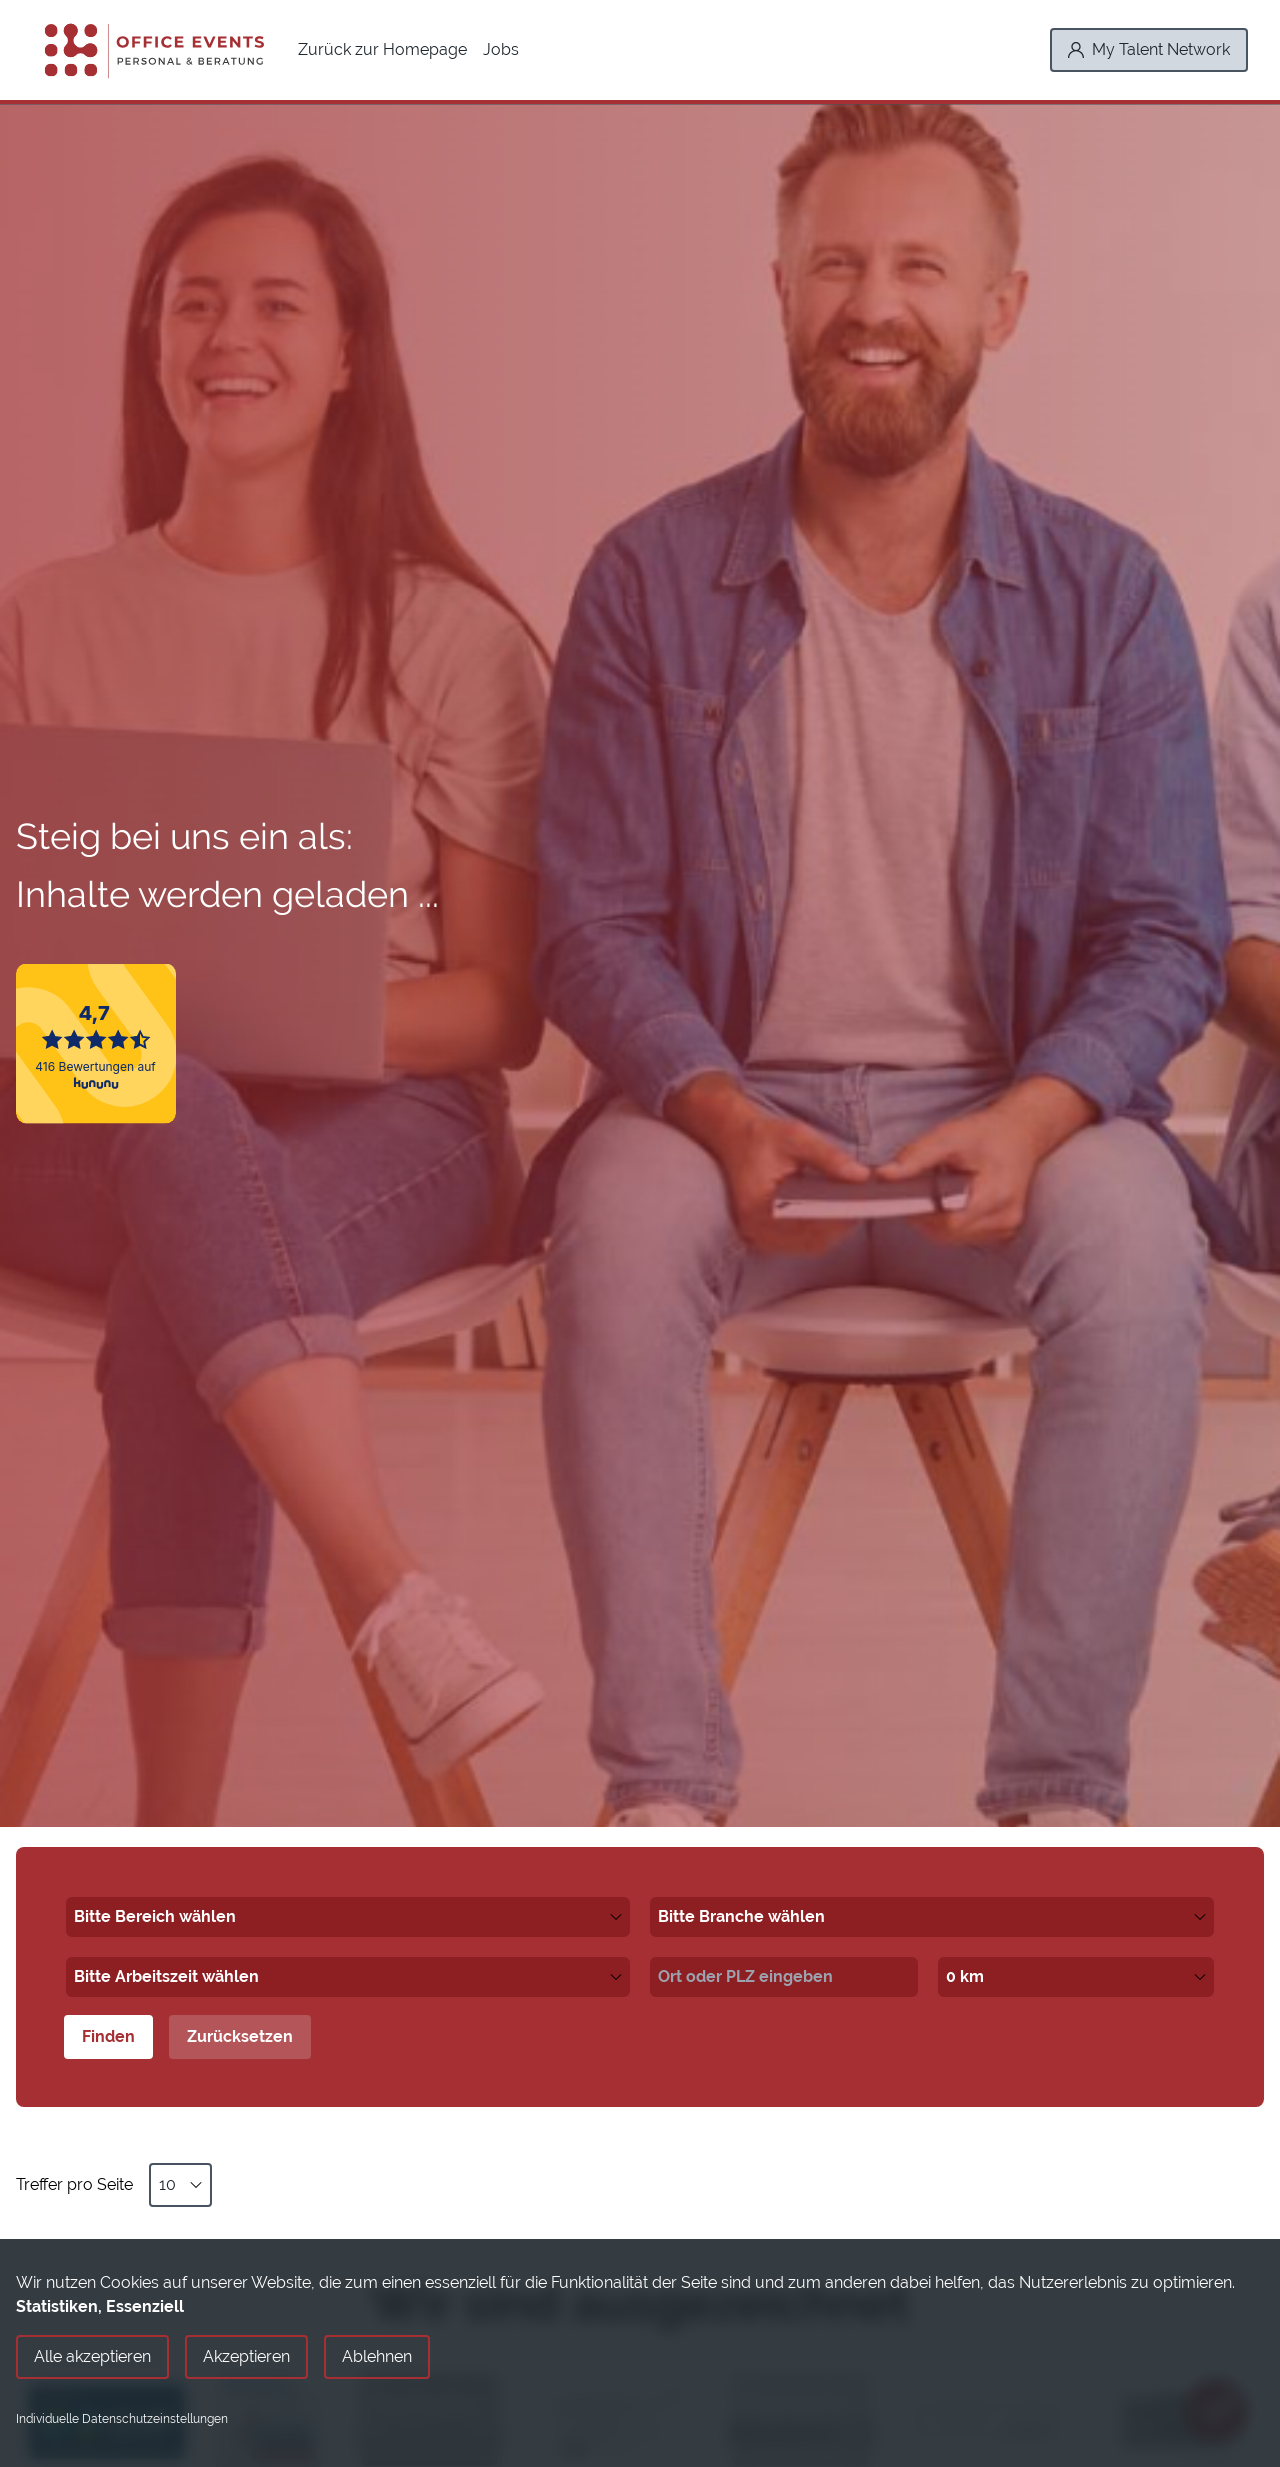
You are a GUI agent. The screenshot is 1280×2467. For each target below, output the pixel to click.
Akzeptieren (246, 2356)
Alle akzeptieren (92, 2356)
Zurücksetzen (240, 2036)
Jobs (501, 49)
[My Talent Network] (1149, 50)
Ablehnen (377, 2356)
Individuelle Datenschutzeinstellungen (122, 2419)
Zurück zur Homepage (382, 49)
